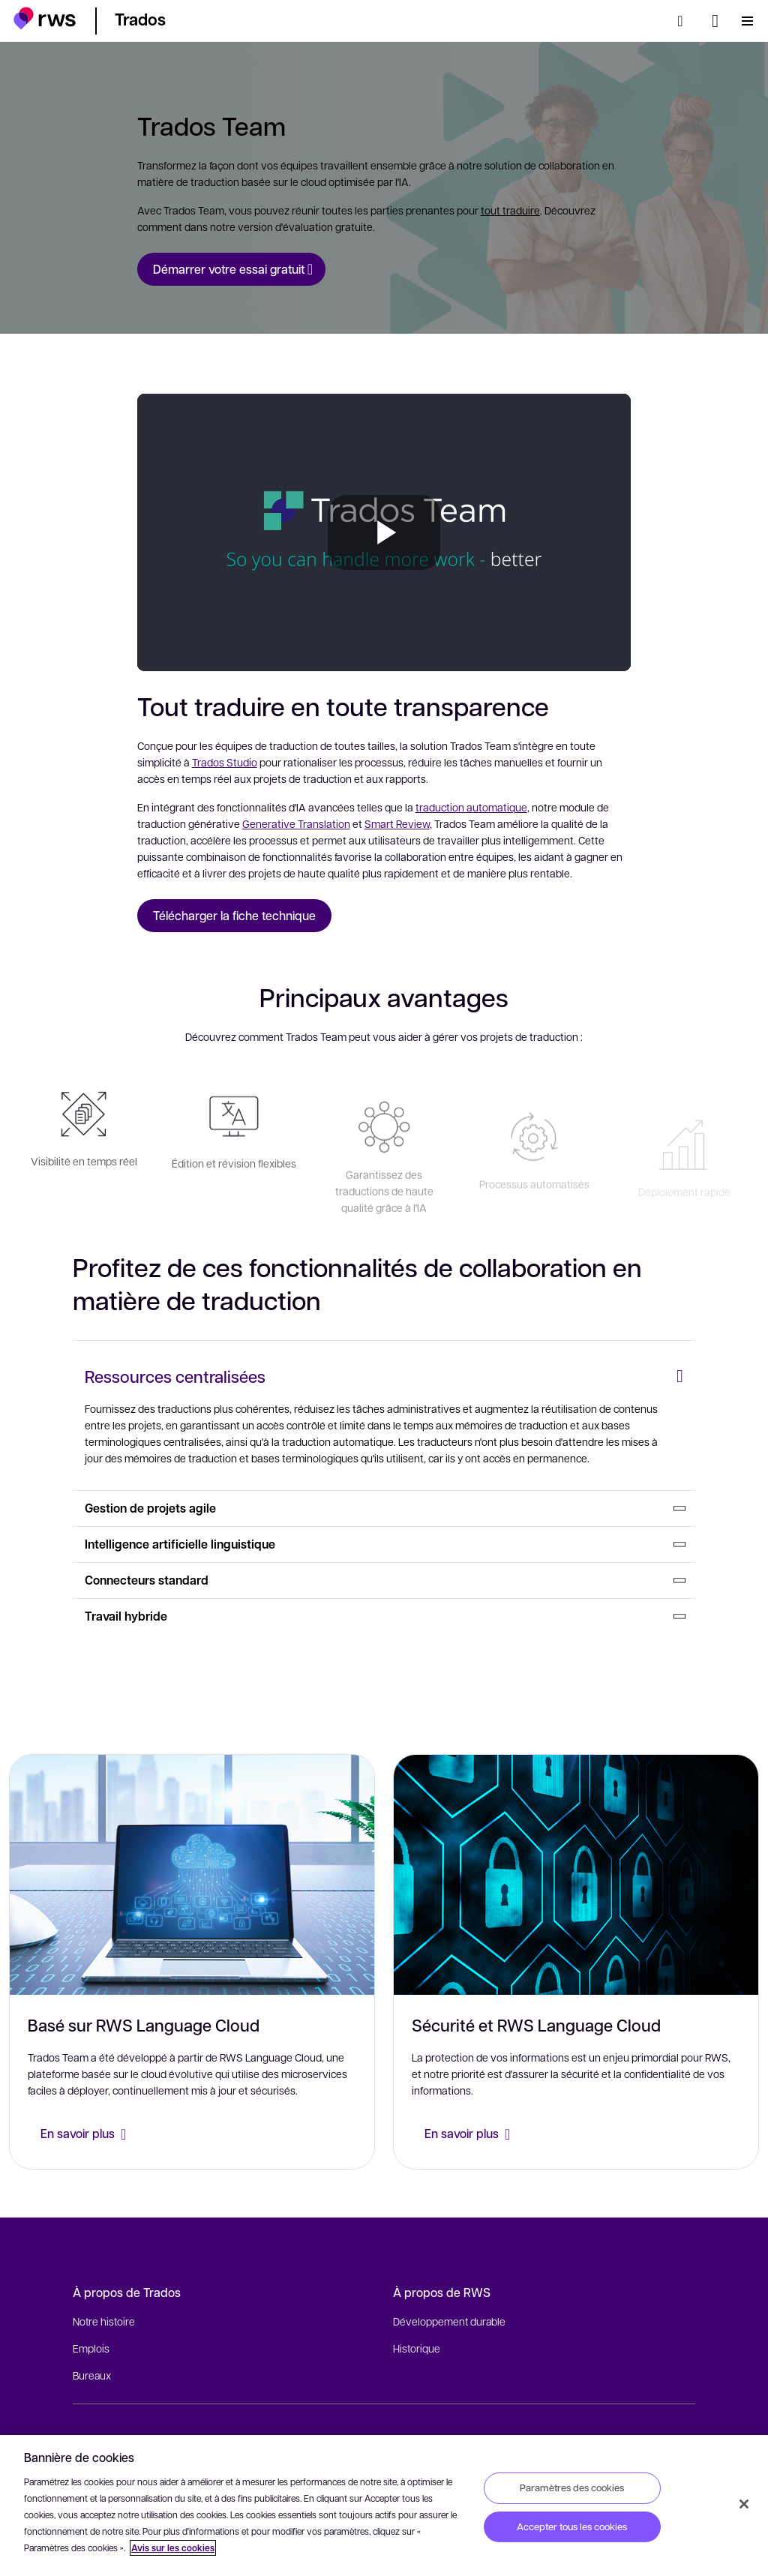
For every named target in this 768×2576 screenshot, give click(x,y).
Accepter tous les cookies (572, 2526)
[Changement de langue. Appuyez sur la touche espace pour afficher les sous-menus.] (715, 21)
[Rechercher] (684, 21)
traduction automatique (471, 807)
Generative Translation (296, 823)
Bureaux (92, 2375)
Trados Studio (224, 762)
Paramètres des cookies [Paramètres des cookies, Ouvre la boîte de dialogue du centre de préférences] (572, 2487)
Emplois (91, 2348)
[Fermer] (744, 2504)
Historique (416, 2348)
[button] (44, 18)
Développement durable (449, 2321)
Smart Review (397, 823)
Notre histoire (104, 2321)
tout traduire (510, 210)
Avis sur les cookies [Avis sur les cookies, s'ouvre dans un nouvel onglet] (172, 2548)
